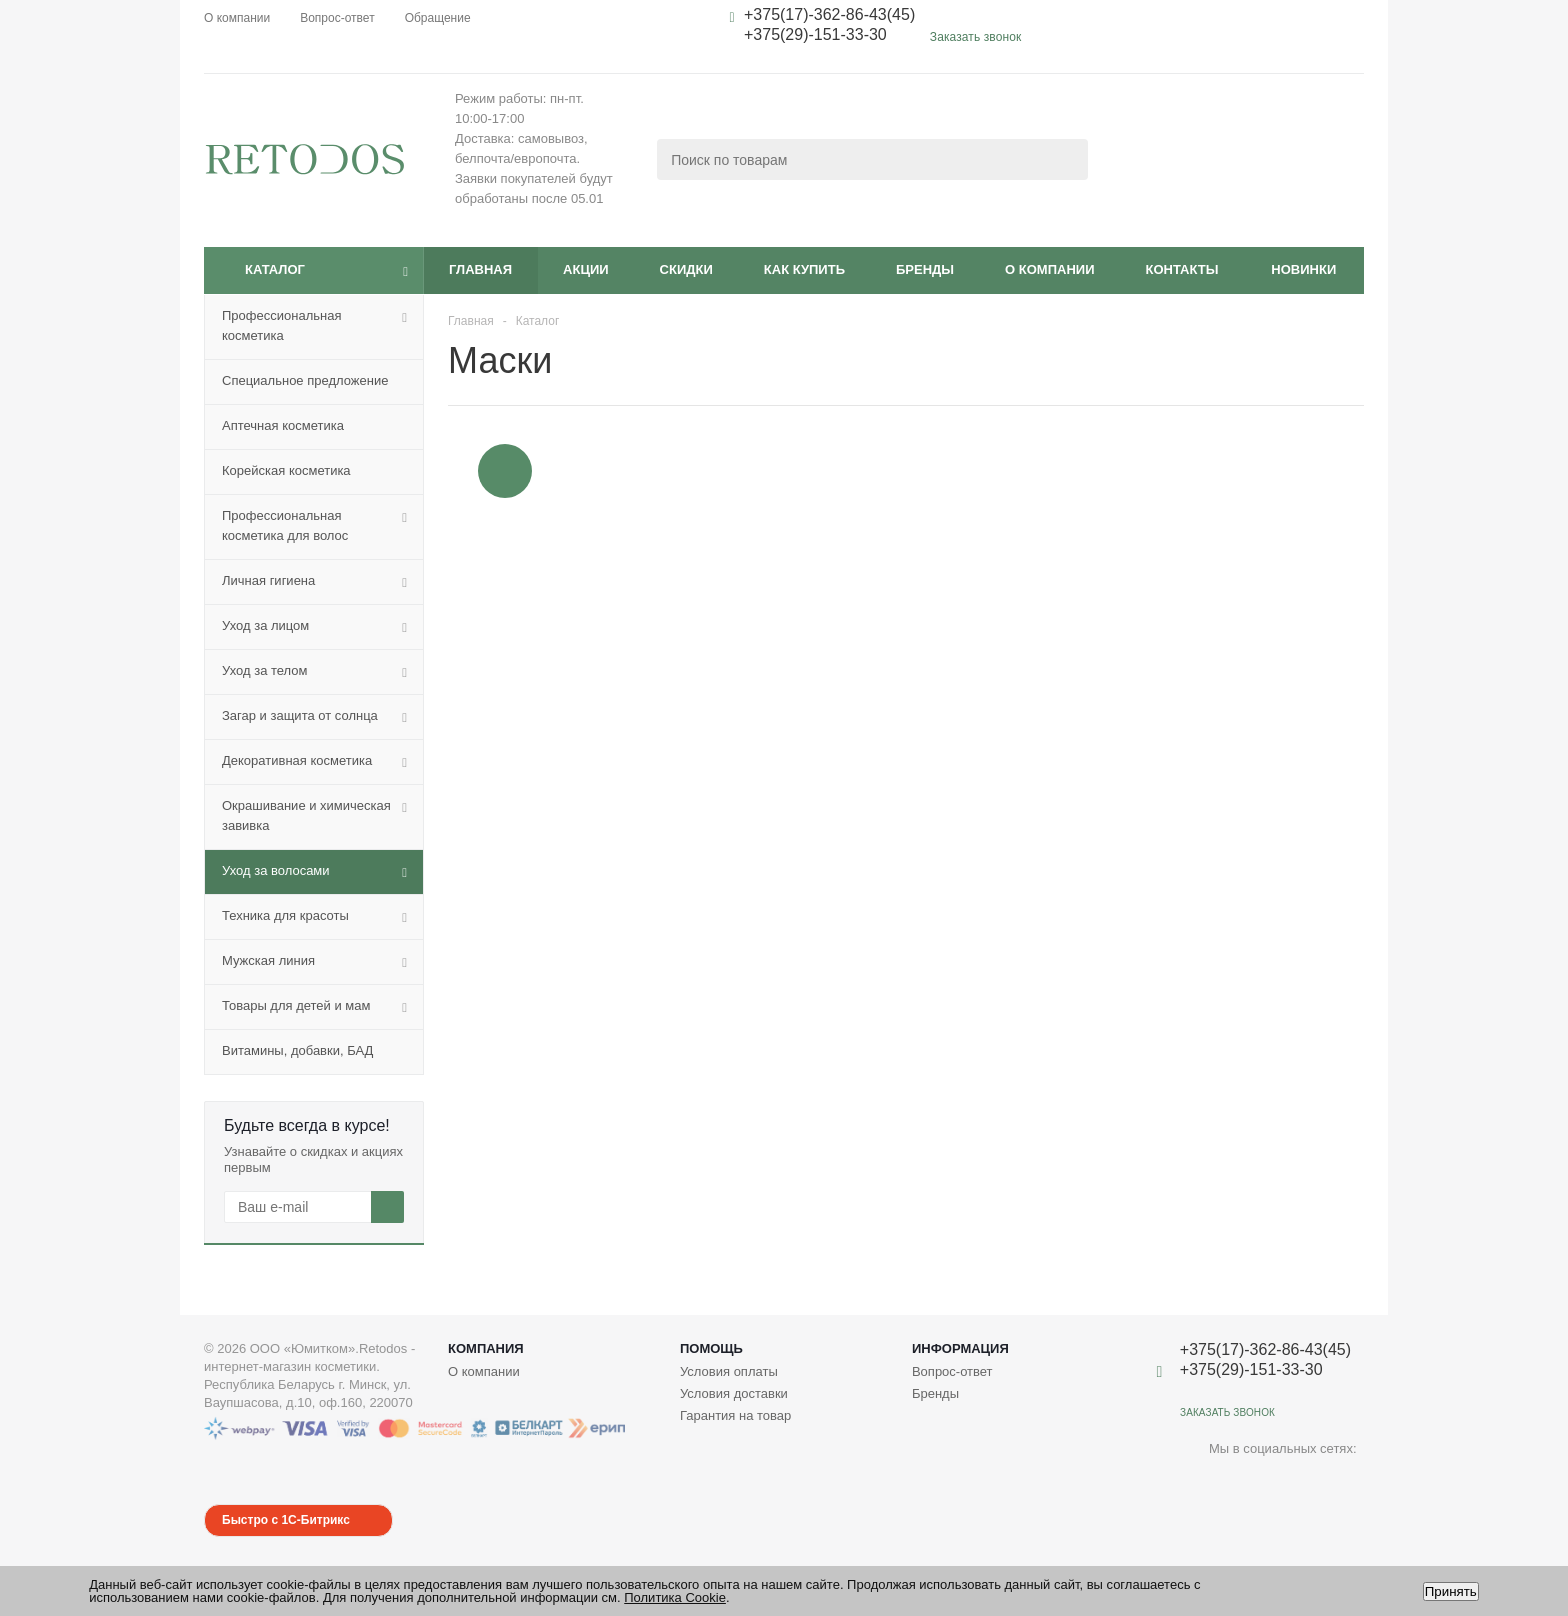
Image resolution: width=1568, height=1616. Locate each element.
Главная (480, 269)
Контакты (1181, 269)
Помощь (711, 1348)
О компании (1049, 269)
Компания (486, 1348)
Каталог (275, 269)
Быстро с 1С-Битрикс (286, 1520)
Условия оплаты (729, 1371)
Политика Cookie (675, 1597)
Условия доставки (734, 1393)
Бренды (925, 269)
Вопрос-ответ (952, 1371)
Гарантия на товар (735, 1415)
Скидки (686, 269)
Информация (960, 1348)
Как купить (804, 269)
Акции (586, 269)
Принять (1451, 1591)
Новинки (1303, 269)
